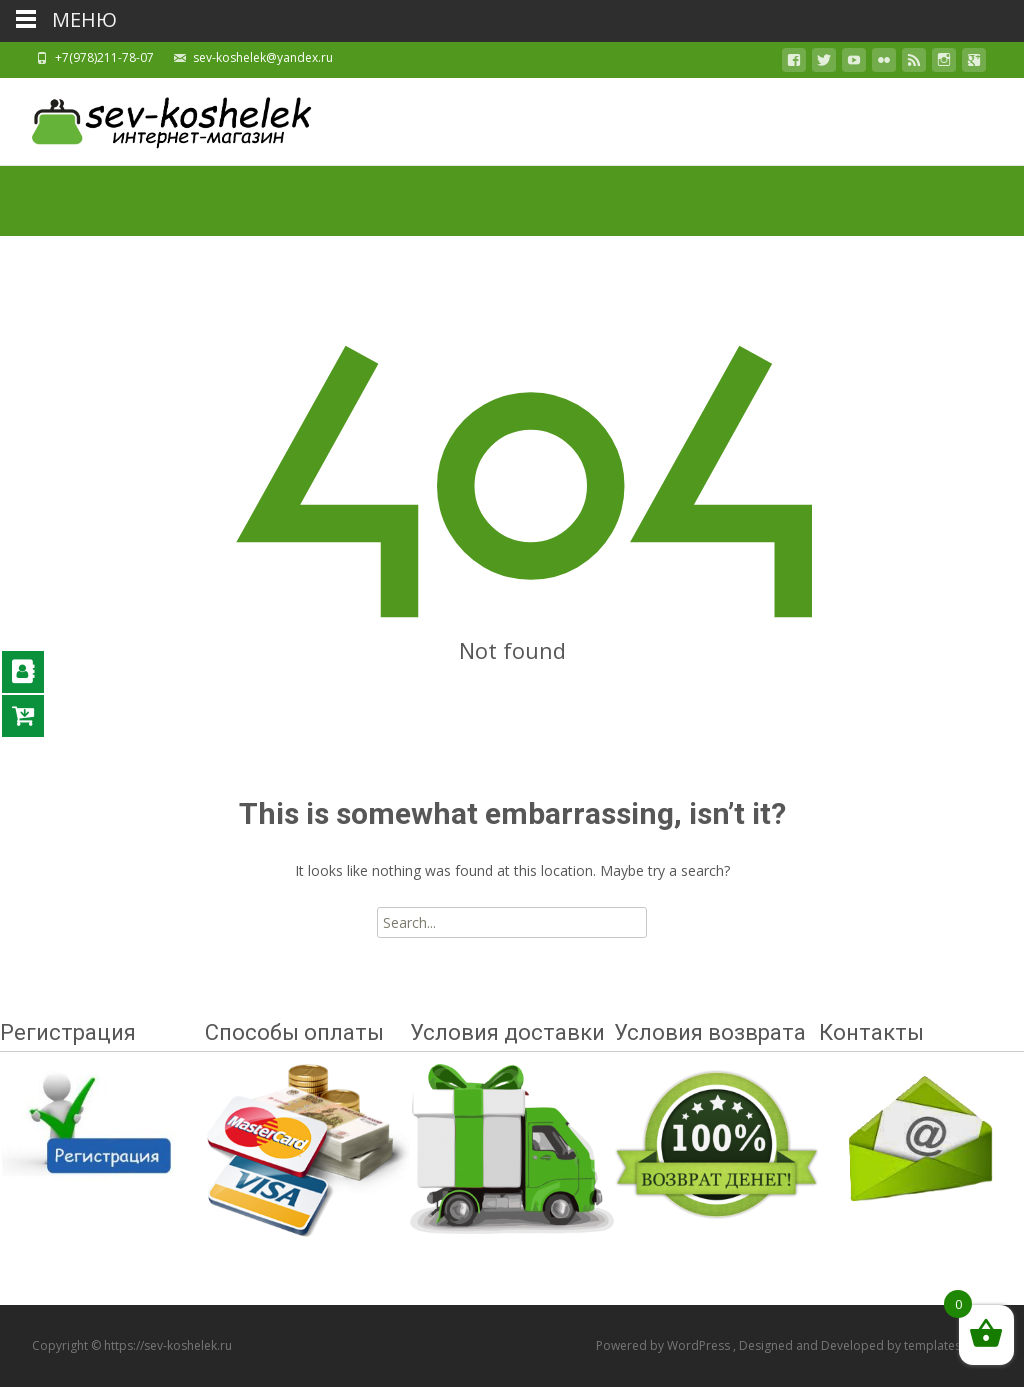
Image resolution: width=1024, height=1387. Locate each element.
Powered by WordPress (664, 1345)
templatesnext (944, 1345)
